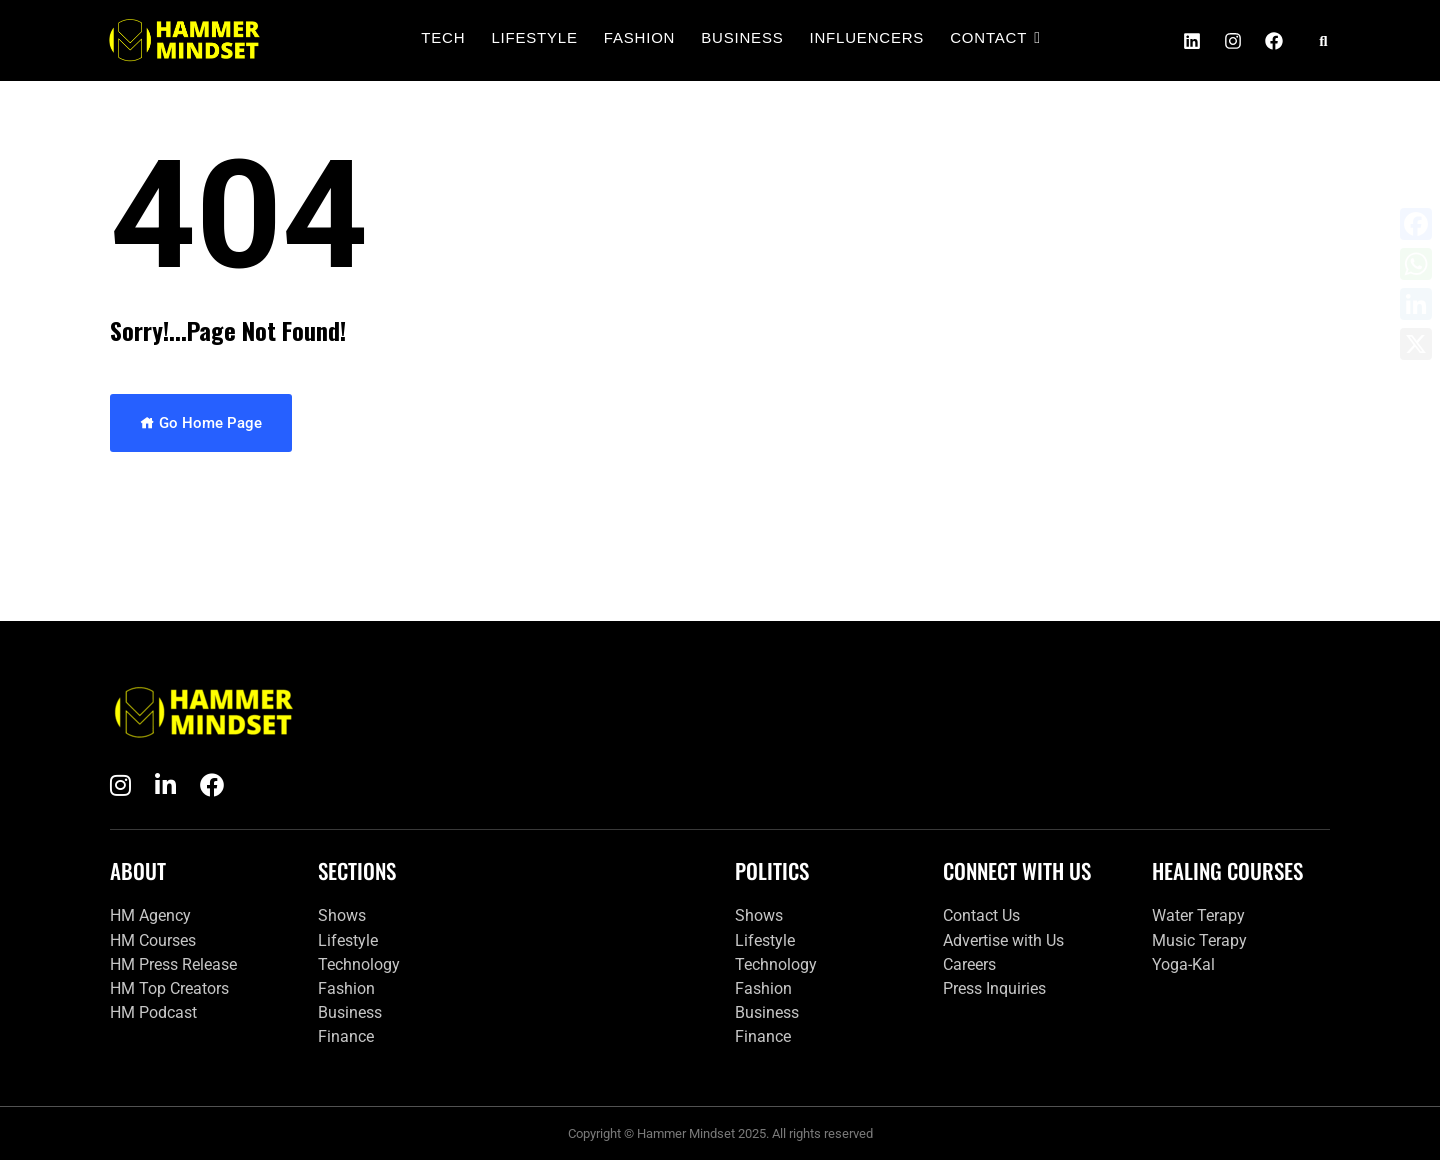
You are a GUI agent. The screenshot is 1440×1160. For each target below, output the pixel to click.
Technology (359, 964)
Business (742, 37)
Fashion (639, 37)
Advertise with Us (1003, 940)
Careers (969, 964)
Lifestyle (534, 37)
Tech (443, 37)
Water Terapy (1198, 915)
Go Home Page (201, 423)
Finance (346, 1036)
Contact (991, 37)
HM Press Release (173, 964)
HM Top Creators (169, 988)
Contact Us (981, 915)
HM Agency (150, 915)
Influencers (867, 37)
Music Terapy (1199, 940)
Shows (342, 915)
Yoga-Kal (1183, 964)
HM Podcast (153, 1012)
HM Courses (153, 940)
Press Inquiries (994, 988)
